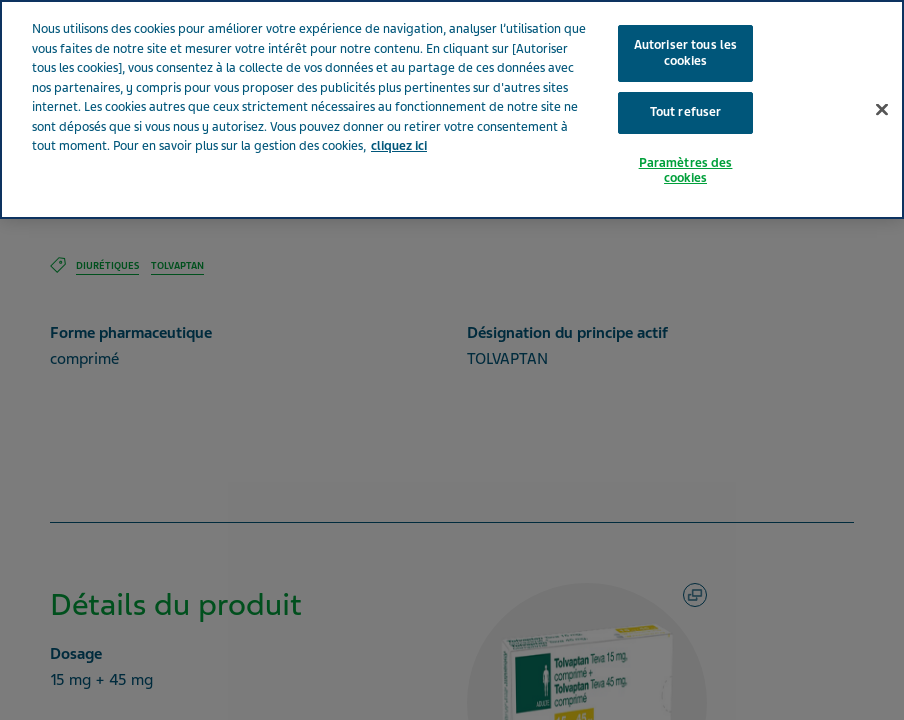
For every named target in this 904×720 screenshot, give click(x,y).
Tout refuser (686, 112)
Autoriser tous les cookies (685, 53)
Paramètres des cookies (686, 171)
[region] (452, 109)
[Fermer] (882, 109)
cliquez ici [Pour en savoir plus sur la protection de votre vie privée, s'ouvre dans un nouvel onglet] (399, 146)
